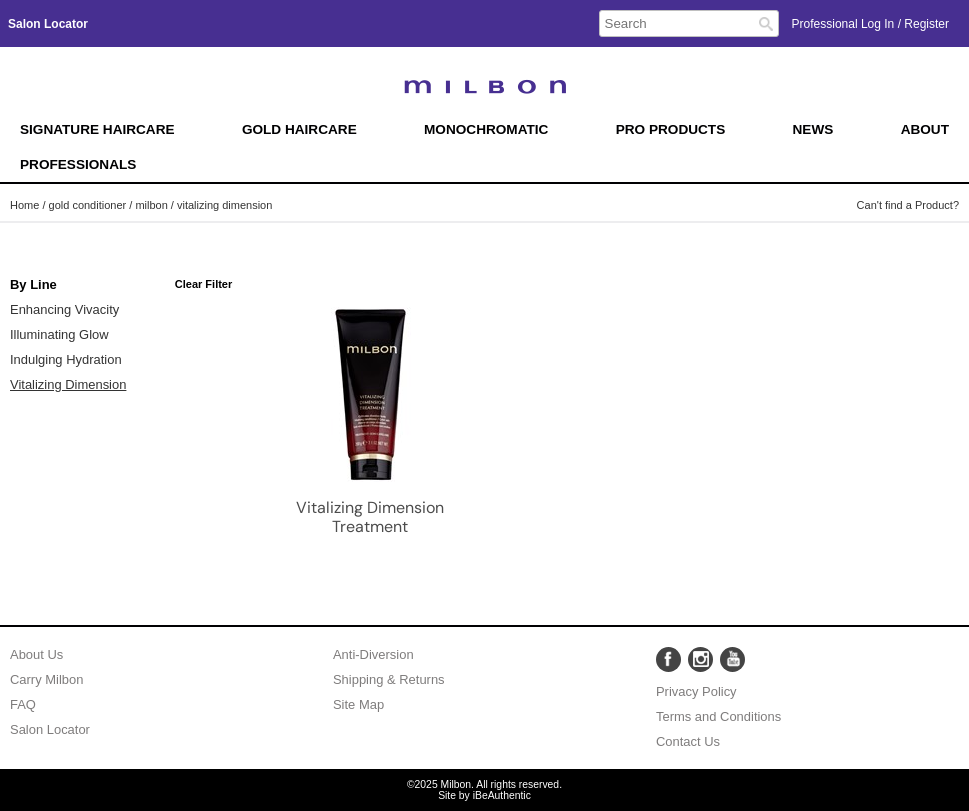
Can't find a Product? (908, 205)
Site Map (358, 704)
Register (926, 24)
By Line (33, 285)
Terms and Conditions (718, 716)
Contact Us (688, 741)
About (925, 129)
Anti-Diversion (373, 654)
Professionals (78, 164)
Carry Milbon (46, 679)
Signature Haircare (97, 129)
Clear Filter (203, 284)
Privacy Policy (696, 691)
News (813, 129)
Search (766, 24)
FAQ (23, 704)
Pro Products (671, 129)
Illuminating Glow (59, 334)
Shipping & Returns (389, 679)
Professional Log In (845, 24)
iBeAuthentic (502, 795)
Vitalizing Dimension (68, 384)
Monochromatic (486, 129)
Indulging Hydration (66, 359)
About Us (36, 654)
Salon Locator (50, 729)
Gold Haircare (299, 129)
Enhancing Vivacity (64, 309)
